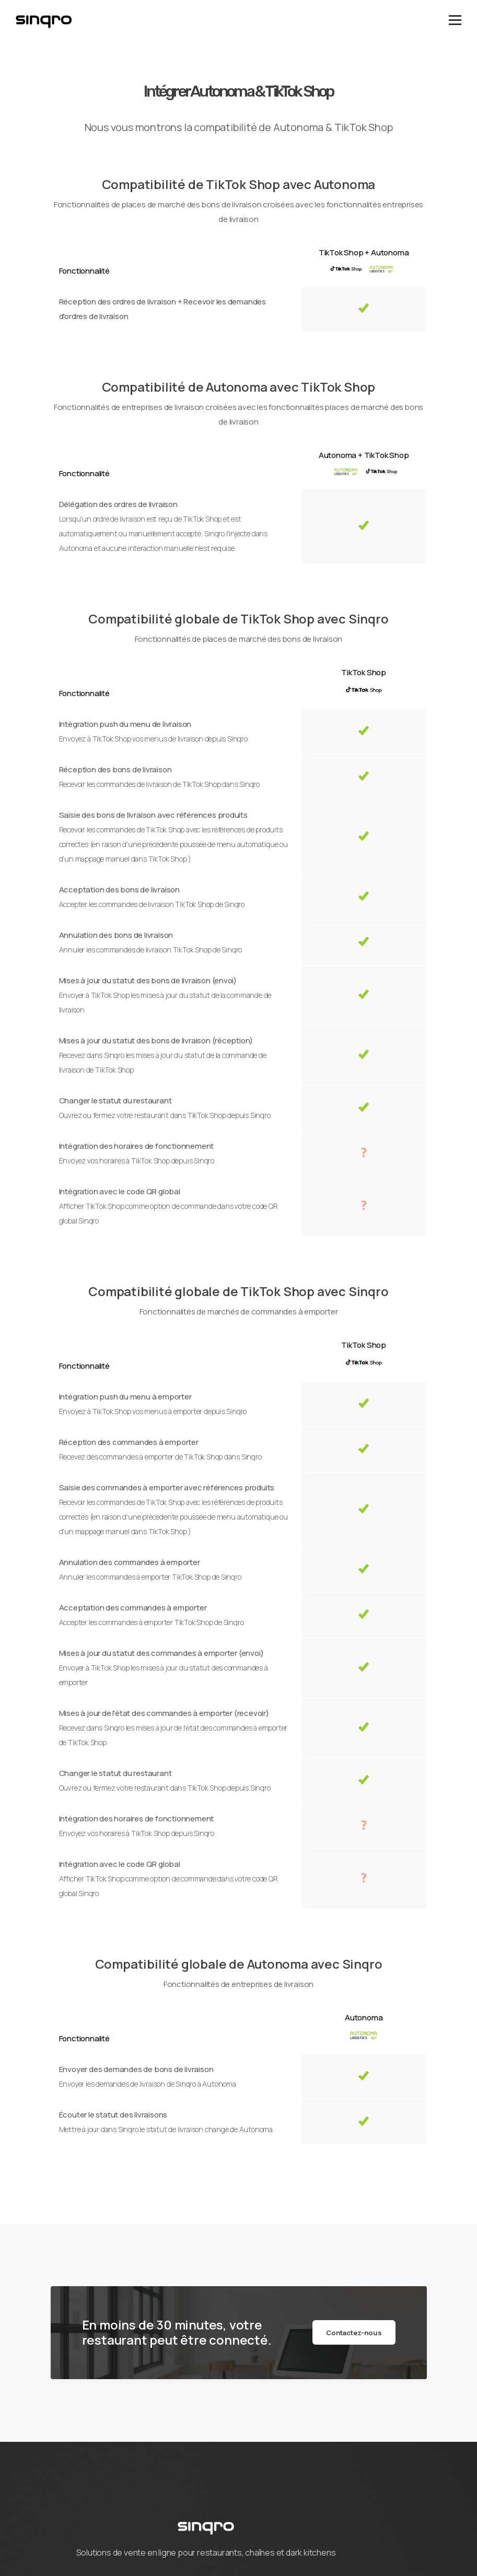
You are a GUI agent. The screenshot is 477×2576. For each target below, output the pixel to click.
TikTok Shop (363, 672)
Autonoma (363, 2017)
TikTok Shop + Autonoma (364, 252)
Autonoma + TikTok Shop (364, 455)
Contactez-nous (353, 2332)
